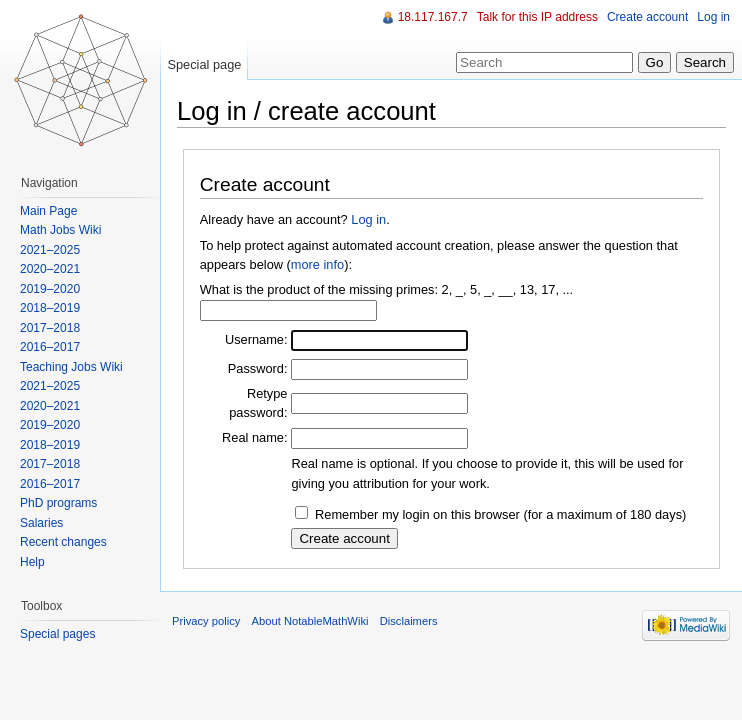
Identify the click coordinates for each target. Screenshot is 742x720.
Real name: (254, 437)
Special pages (57, 634)
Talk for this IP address (537, 17)
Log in (368, 219)
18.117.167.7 (433, 17)
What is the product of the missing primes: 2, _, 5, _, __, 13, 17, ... (386, 289)
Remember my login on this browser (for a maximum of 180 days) (500, 514)
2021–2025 (50, 250)
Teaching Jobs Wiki (71, 367)
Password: (258, 368)
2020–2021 (50, 269)
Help (32, 562)
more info (317, 264)
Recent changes (63, 542)
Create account (647, 17)
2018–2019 (50, 308)
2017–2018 (50, 328)
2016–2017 (50, 347)
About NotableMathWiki (310, 621)
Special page (204, 64)
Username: (256, 339)
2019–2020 (50, 289)
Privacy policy (206, 621)
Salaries (41, 523)
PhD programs (58, 503)
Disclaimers (409, 621)
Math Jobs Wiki (60, 230)
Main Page (48, 211)
